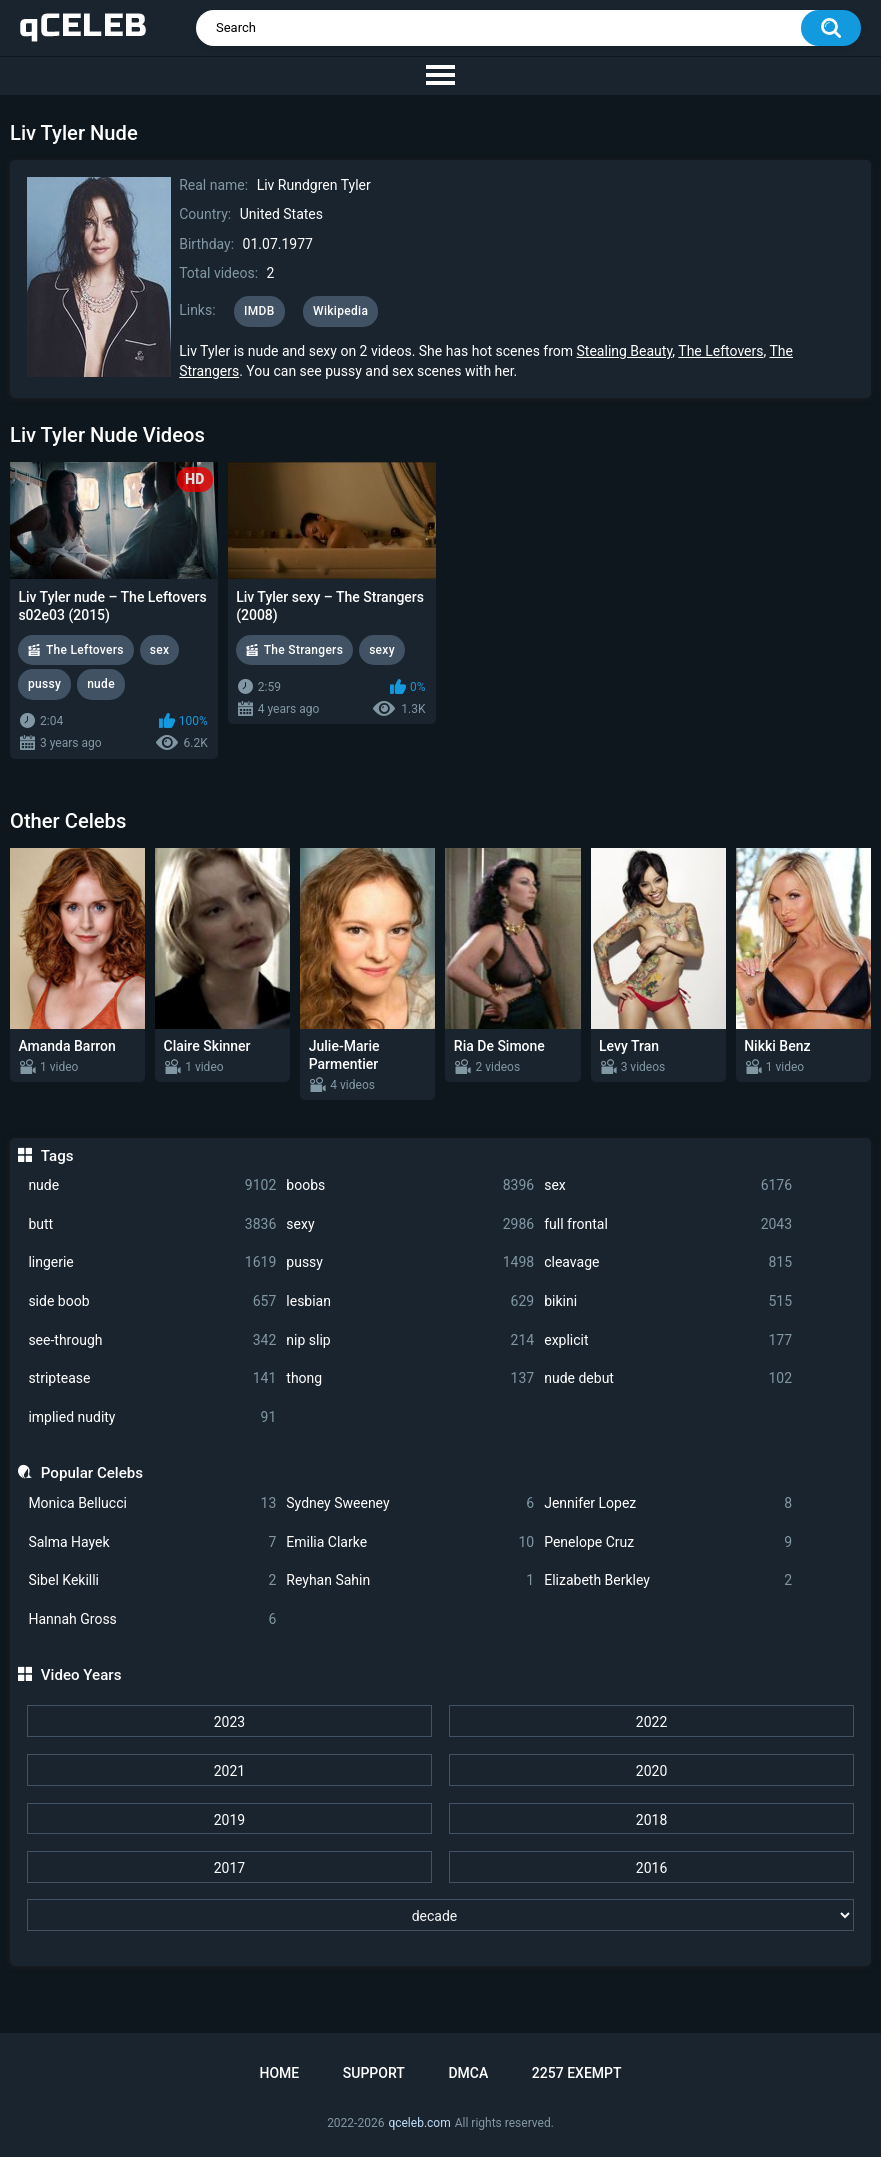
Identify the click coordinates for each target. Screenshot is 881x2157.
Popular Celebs (92, 1473)
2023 (229, 1722)
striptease (152, 1378)
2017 (229, 1868)
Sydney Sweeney (410, 1503)
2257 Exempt (577, 2073)
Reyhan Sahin (410, 1580)
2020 (651, 1771)
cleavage (668, 1262)
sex (668, 1185)
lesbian (410, 1301)
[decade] (440, 1915)
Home (279, 2073)
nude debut (668, 1378)
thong (410, 1378)
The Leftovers (720, 351)
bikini (668, 1301)
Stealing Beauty (625, 351)
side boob (152, 1301)
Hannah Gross (152, 1619)
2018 (651, 1820)
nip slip (410, 1340)
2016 (651, 1868)
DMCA (468, 2073)
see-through (152, 1340)
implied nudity (152, 1417)
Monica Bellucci (152, 1503)
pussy (410, 1262)
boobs (410, 1185)
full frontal (668, 1224)
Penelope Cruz (668, 1542)
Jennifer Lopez (668, 1503)
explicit (668, 1340)
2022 (651, 1722)
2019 (229, 1820)
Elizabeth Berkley (668, 1580)
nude (152, 1185)
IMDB (259, 311)
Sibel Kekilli (152, 1580)
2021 (229, 1771)
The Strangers (303, 650)
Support (374, 2073)
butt (152, 1224)
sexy (410, 1224)
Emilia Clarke (410, 1542)
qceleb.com (419, 2123)
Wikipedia (340, 311)
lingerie (152, 1262)
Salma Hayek (152, 1542)
